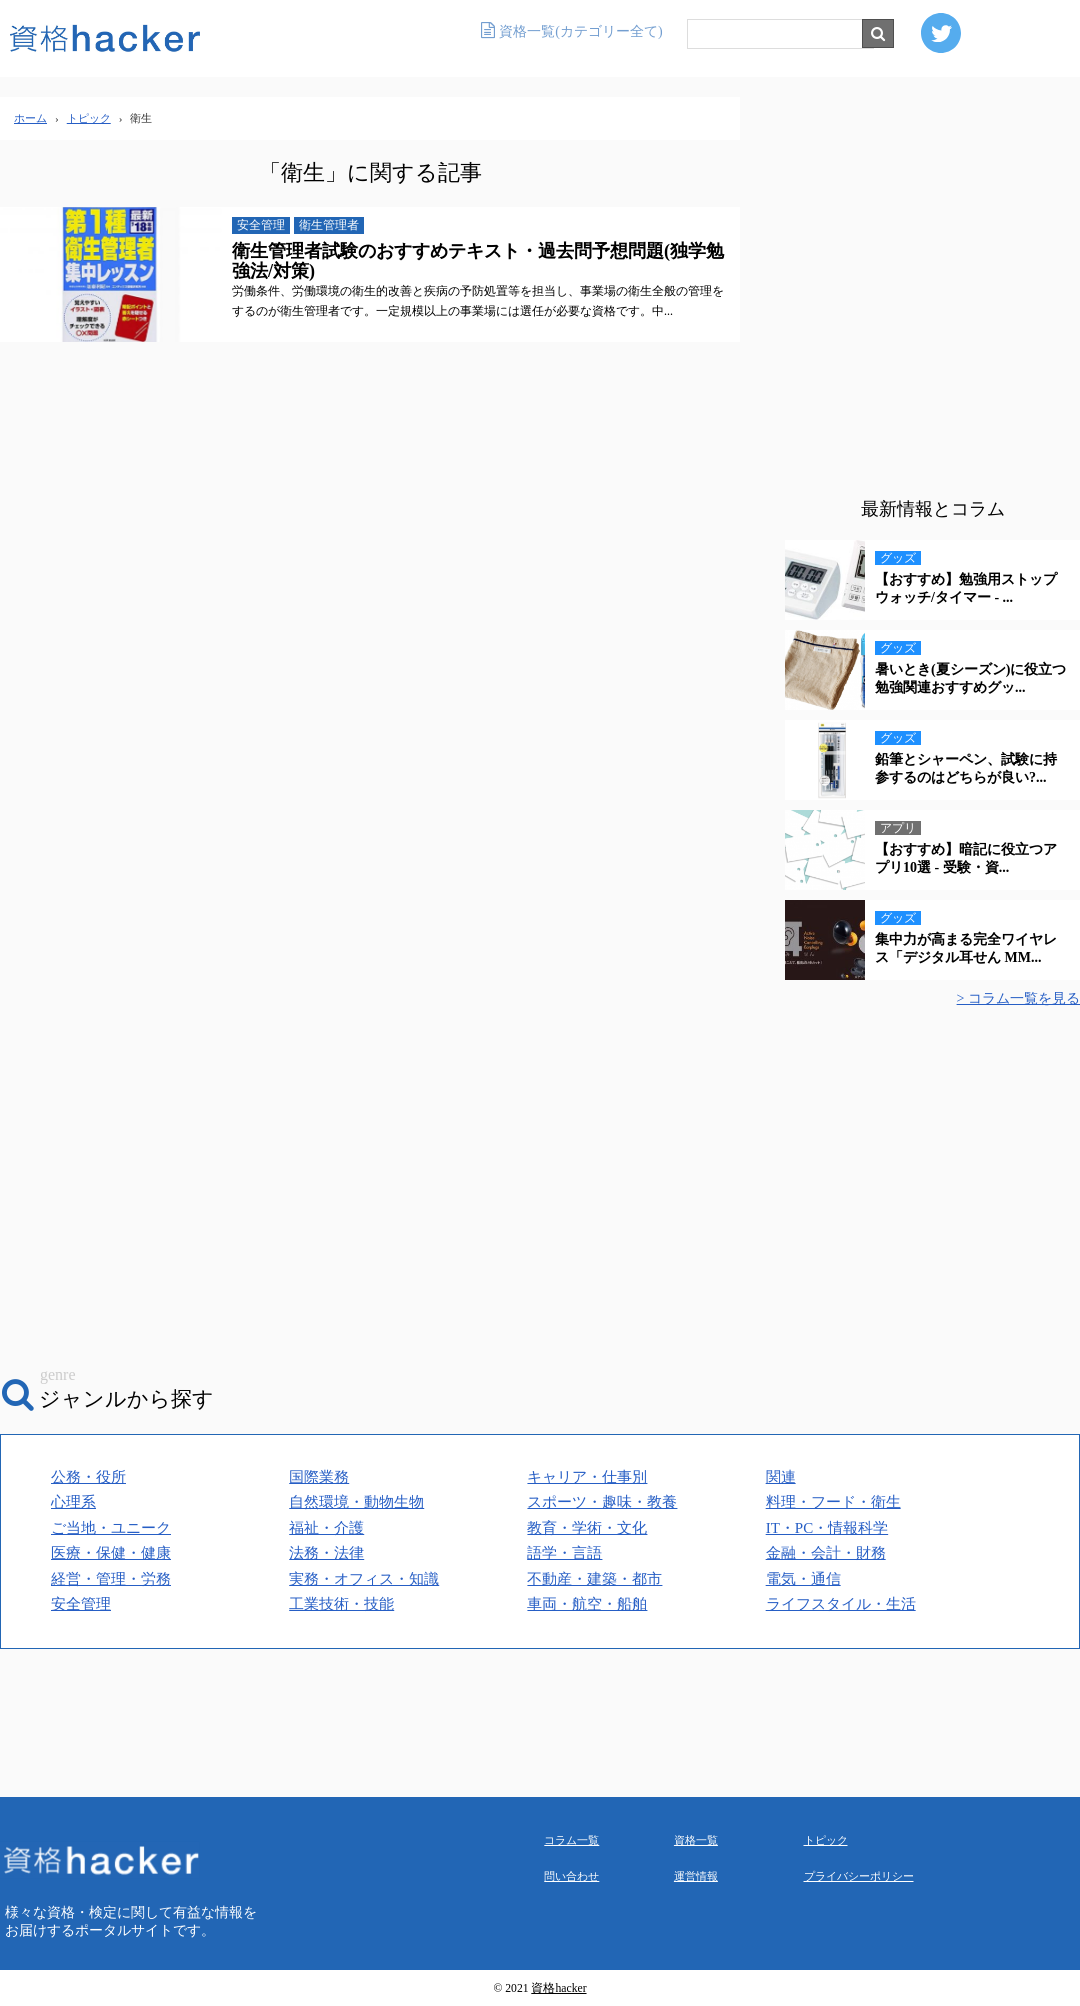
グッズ (898, 558)
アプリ (898, 828)
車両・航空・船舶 (587, 1604)
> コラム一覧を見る (1018, 998)
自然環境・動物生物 (356, 1502)
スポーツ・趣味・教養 (602, 1502)
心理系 (73, 1502)
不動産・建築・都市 (594, 1579)
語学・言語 (564, 1553)
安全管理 (261, 225)
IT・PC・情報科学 (827, 1528)
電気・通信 (803, 1579)
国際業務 (319, 1477)
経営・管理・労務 (111, 1579)
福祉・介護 (326, 1528)
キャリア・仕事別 (587, 1477)
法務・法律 (326, 1553)
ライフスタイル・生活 (841, 1604)
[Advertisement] (932, 300)
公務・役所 (88, 1477)
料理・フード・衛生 (833, 1502)
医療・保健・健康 (111, 1553)
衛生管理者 (329, 225)
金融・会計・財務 (826, 1553)
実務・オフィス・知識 (364, 1579)
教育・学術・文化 (587, 1528)
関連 (781, 1477)
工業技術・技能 (341, 1604)
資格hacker (558, 1988)
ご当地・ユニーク (111, 1528)
